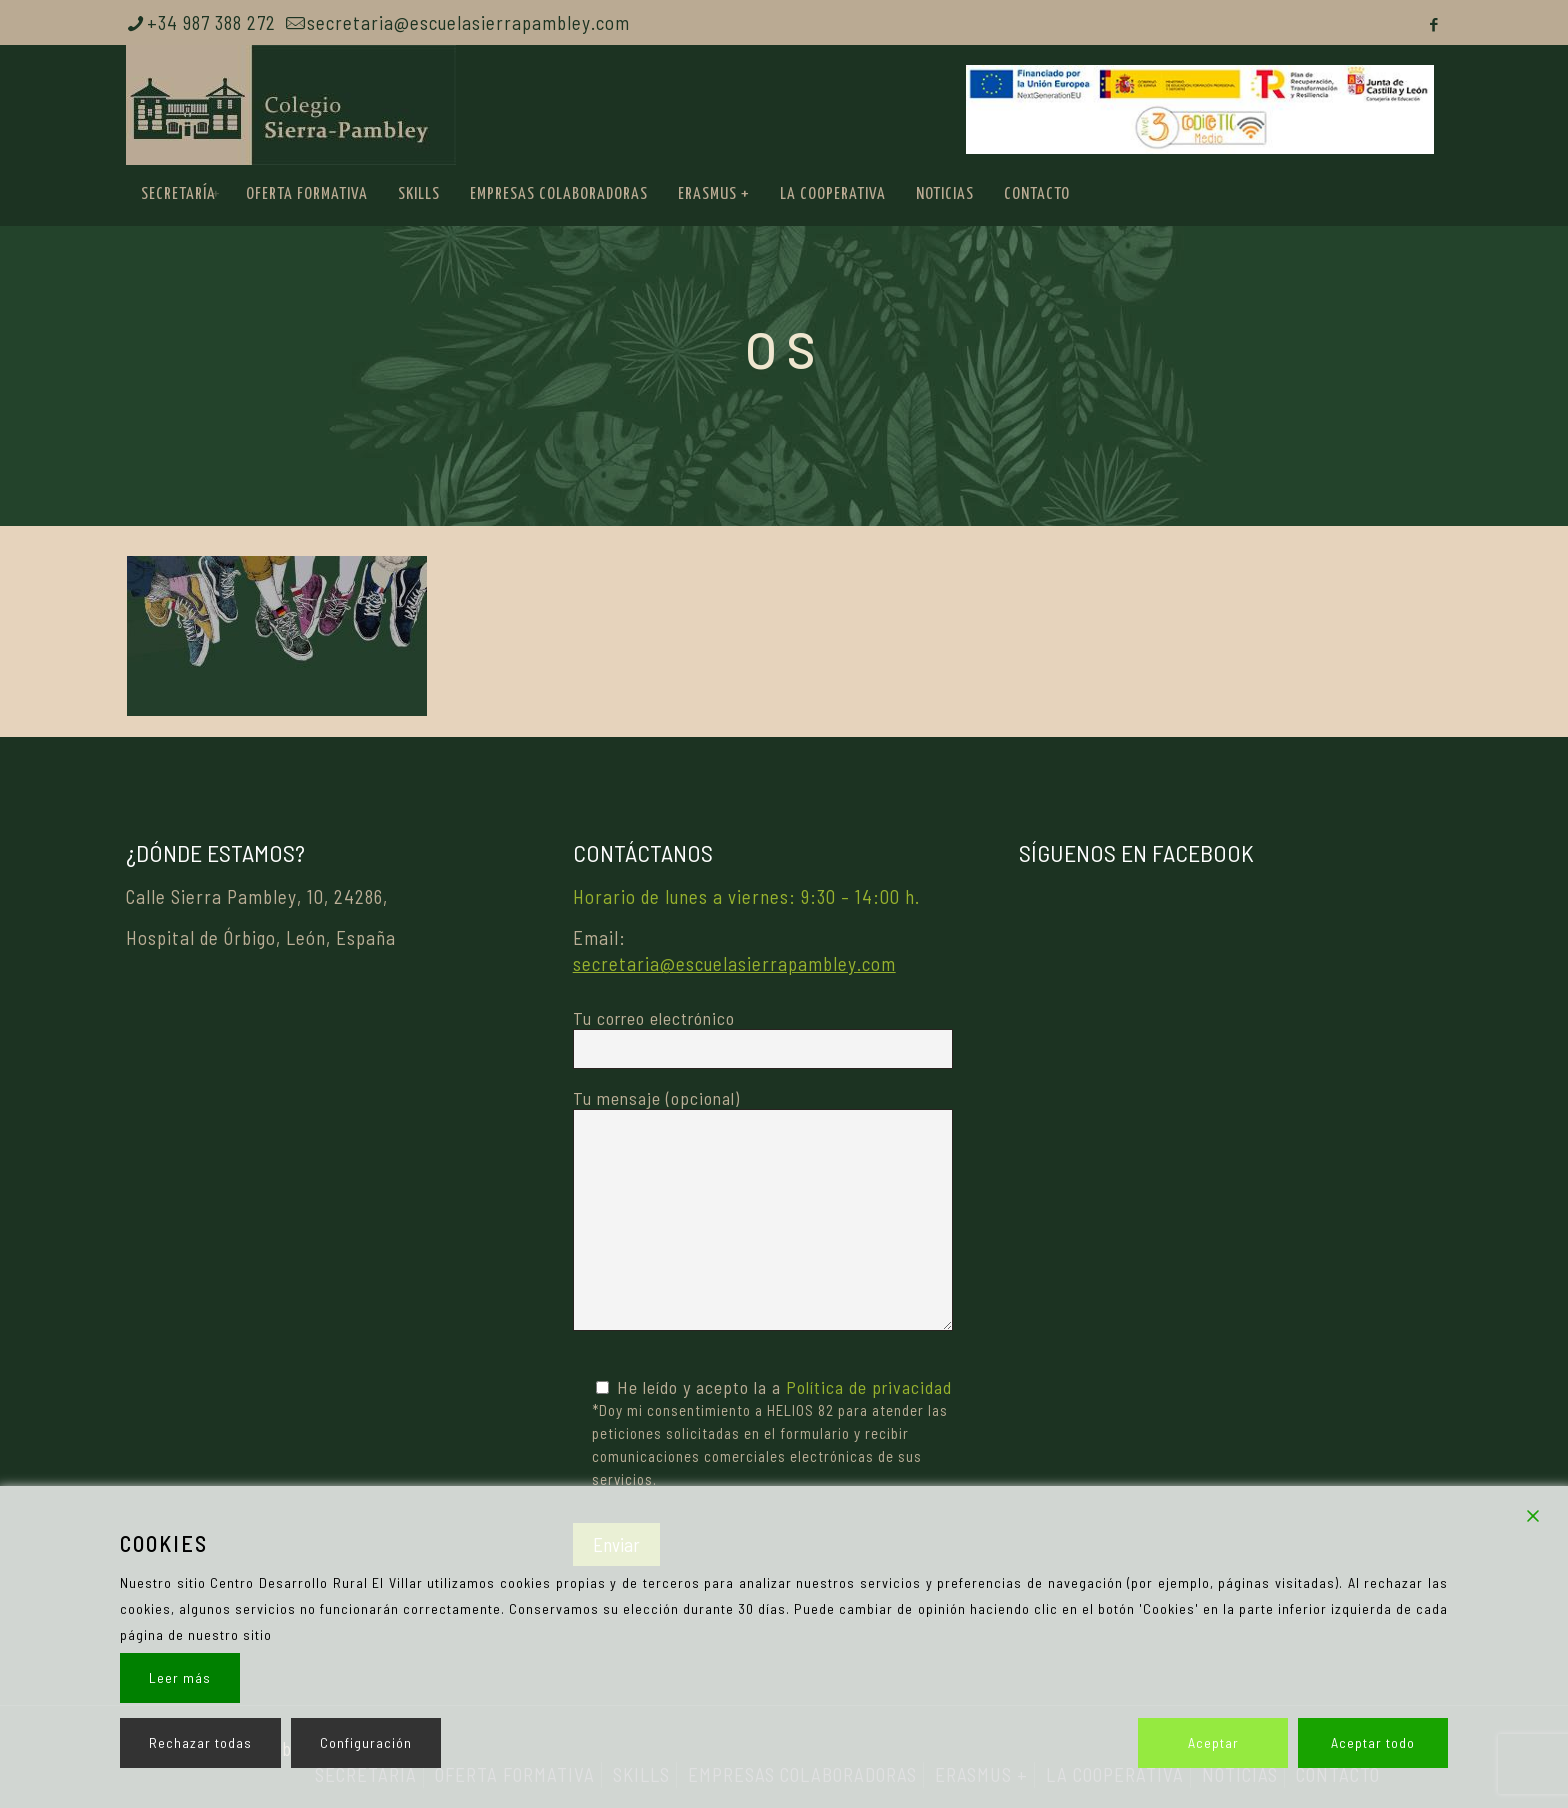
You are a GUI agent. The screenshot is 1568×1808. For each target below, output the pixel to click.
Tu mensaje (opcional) (763, 1209)
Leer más (180, 1677)
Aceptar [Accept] (1213, 1742)
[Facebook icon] (1434, 24)
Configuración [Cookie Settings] (366, 1742)
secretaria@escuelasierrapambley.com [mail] (468, 22)
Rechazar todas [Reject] (200, 1742)
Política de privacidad (869, 1387)
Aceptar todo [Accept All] (1373, 1742)
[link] (216, 195)
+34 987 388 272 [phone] (211, 22)
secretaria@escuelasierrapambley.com (734, 963)
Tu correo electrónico (763, 1038)
